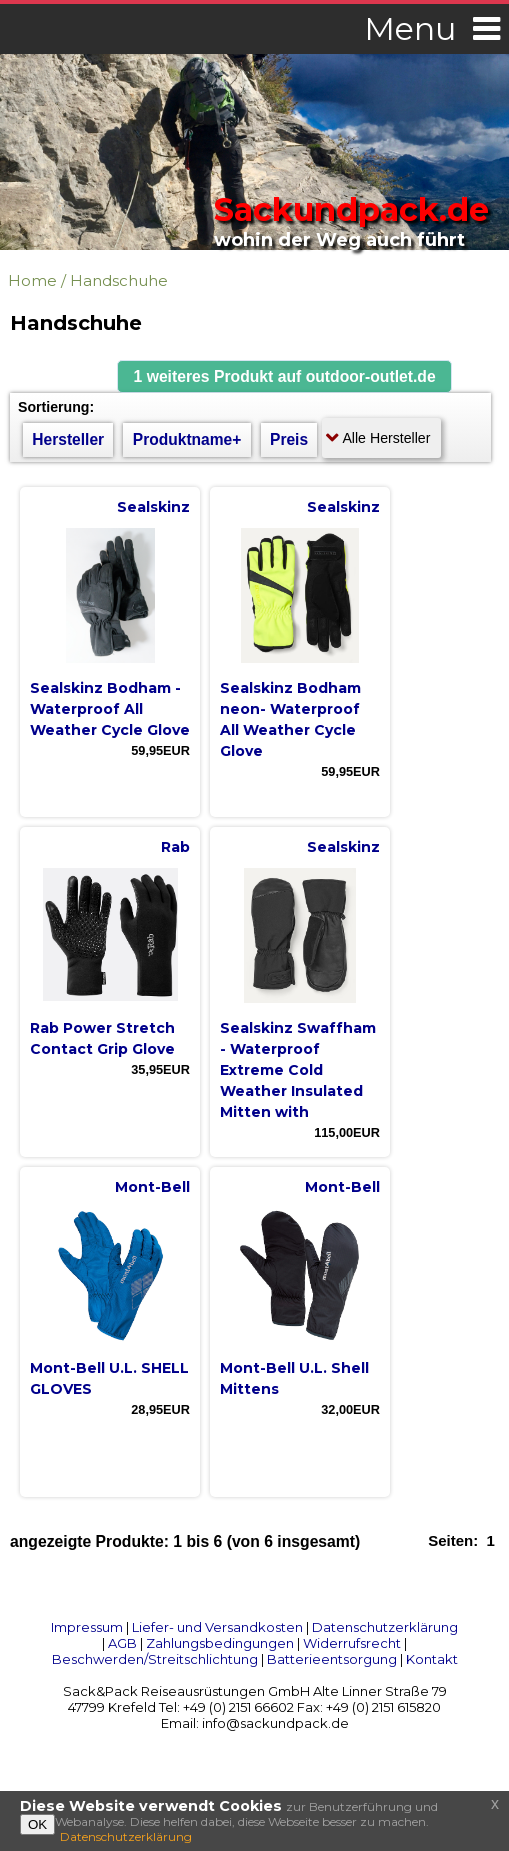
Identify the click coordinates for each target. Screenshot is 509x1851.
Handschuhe (119, 280)
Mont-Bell (152, 1187)
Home (32, 280)
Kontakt (432, 1659)
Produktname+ (187, 439)
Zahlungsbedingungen (220, 1643)
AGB (122, 1643)
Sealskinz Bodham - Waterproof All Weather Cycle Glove (110, 709)
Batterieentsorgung (332, 1659)
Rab (175, 847)
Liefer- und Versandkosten (217, 1627)
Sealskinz (153, 507)
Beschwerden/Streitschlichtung (155, 1659)
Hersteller (68, 439)
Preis (289, 439)
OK (37, 1824)
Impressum (87, 1627)
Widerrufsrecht (352, 1643)
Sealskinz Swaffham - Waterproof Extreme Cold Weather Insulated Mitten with (298, 1070)
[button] (285, 376)
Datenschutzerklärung (385, 1627)
